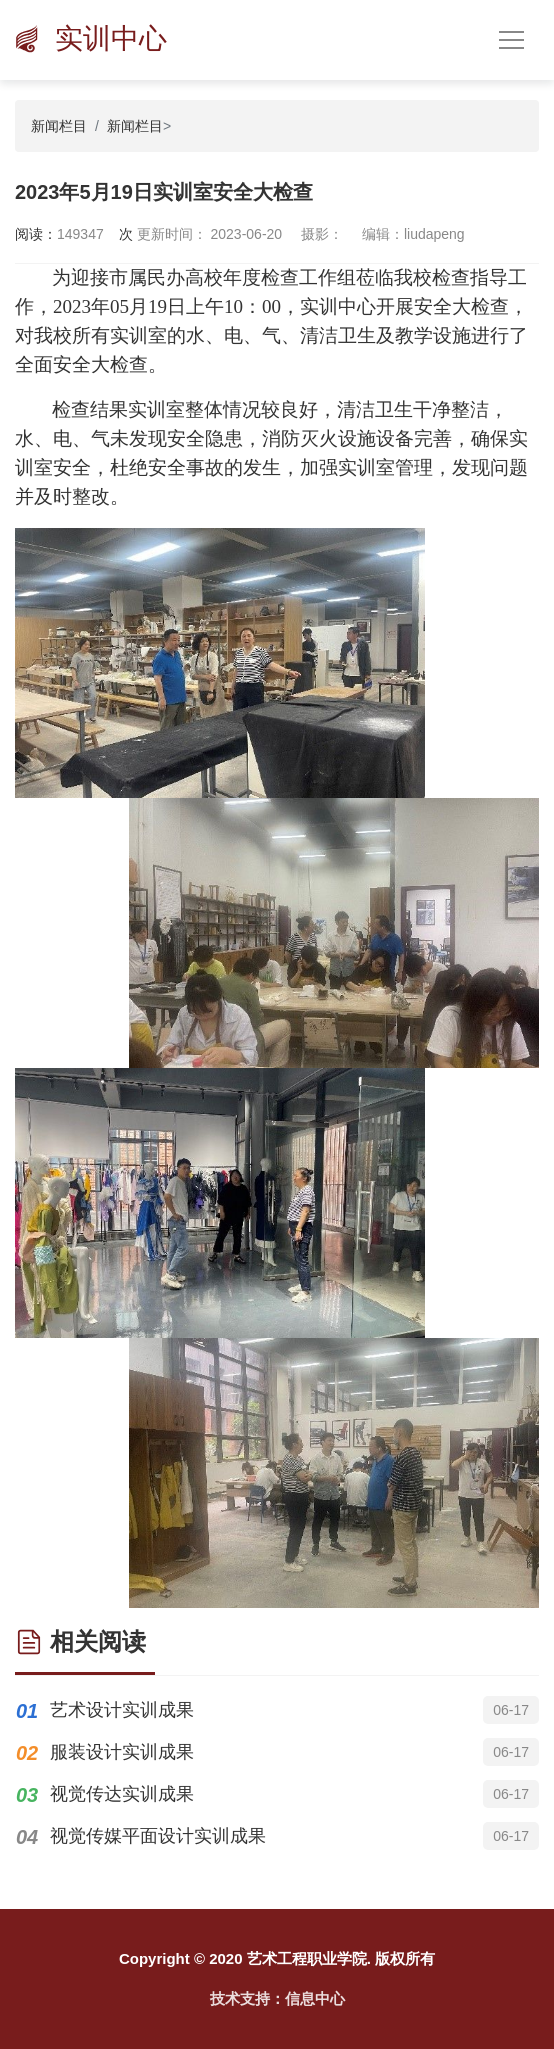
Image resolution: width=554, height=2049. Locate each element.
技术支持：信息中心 (277, 1998)
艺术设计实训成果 (122, 1710)
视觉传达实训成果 (122, 1794)
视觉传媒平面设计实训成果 (158, 1836)
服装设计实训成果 (122, 1752)
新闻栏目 (59, 126)
